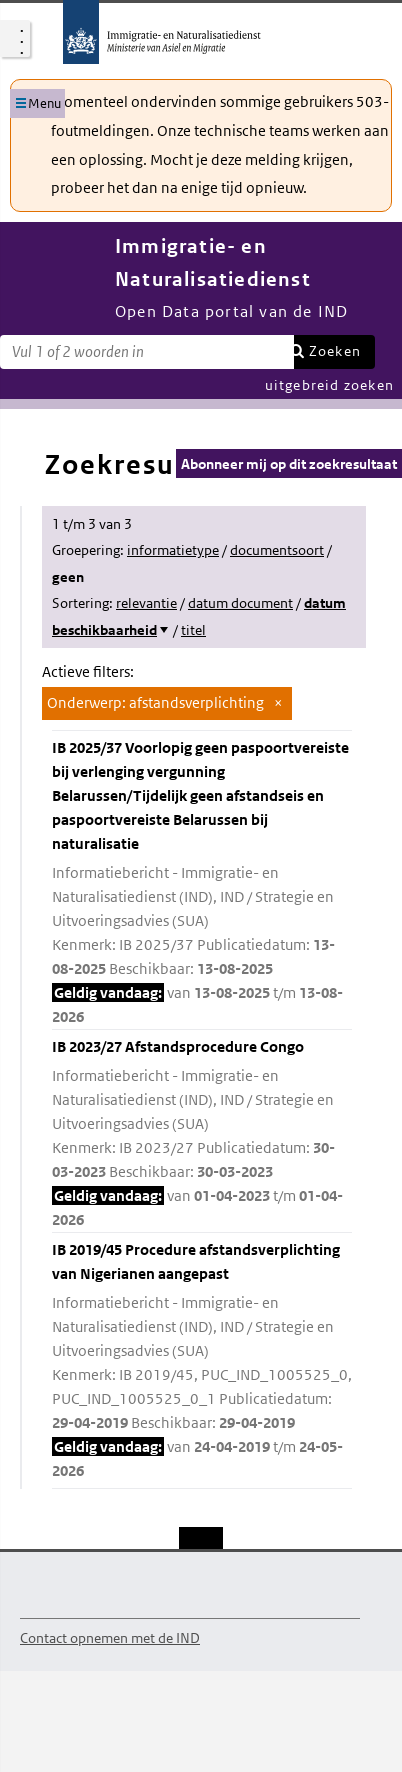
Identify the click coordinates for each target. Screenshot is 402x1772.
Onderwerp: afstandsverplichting (155, 702)
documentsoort (277, 550)
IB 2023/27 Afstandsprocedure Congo (202, 1134)
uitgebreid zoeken (329, 385)
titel (193, 630)
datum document (240, 603)
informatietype (173, 550)
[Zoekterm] (147, 352)
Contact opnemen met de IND (110, 1638)
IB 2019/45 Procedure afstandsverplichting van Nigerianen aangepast (202, 1361)
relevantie (146, 603)
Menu (44, 103)
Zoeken (335, 351)
